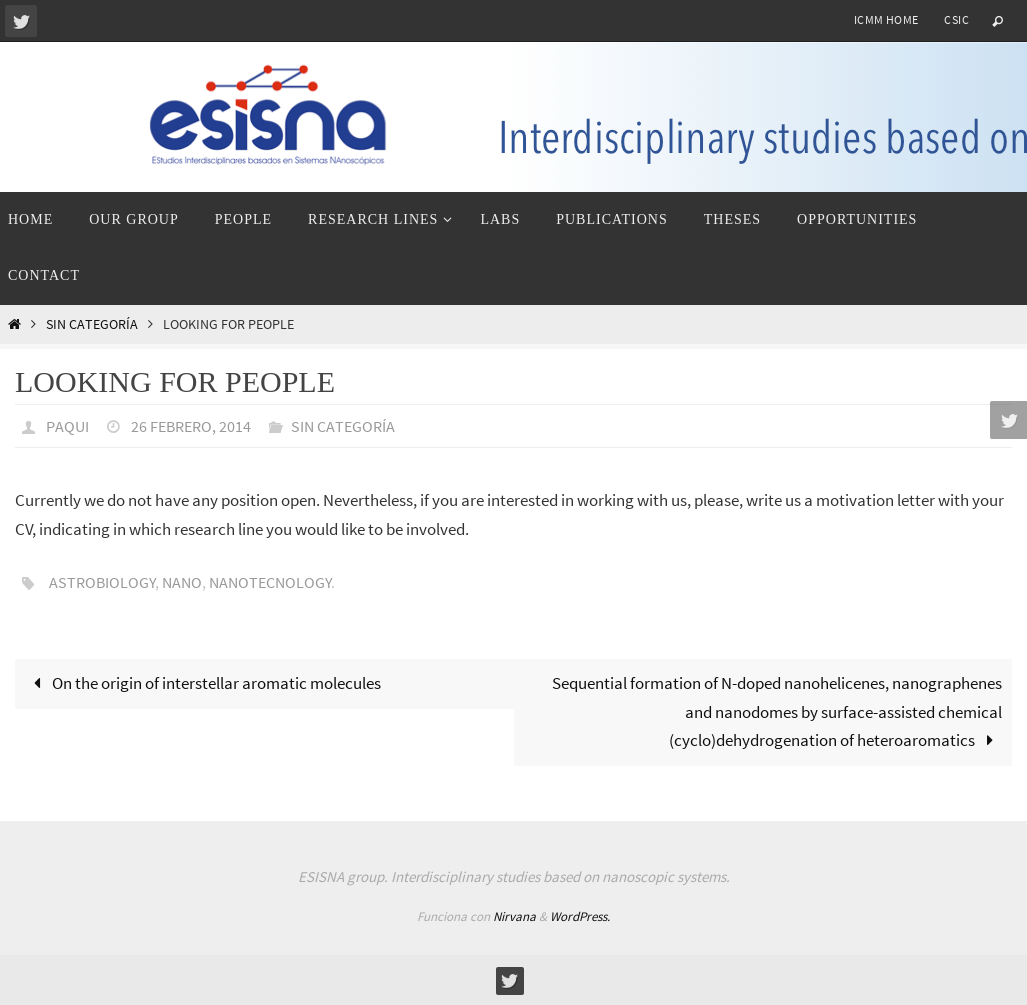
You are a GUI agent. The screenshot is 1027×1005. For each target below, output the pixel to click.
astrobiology (102, 582)
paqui (67, 426)
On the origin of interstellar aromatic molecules (203, 683)
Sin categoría (92, 324)
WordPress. (580, 916)
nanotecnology (270, 582)
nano (182, 582)
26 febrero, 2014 (191, 426)
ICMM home (886, 19)
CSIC (956, 19)
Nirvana (514, 916)
